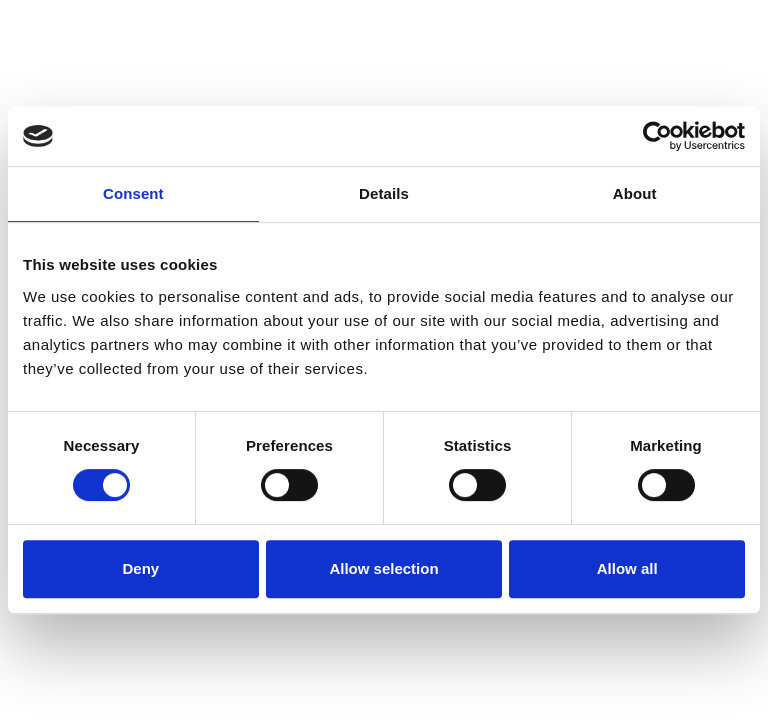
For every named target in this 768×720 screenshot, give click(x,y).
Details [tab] (384, 193)
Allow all (627, 568)
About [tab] (635, 193)
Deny (140, 568)
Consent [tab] (133, 193)
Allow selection (383, 568)
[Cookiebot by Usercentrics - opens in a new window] (657, 136)
